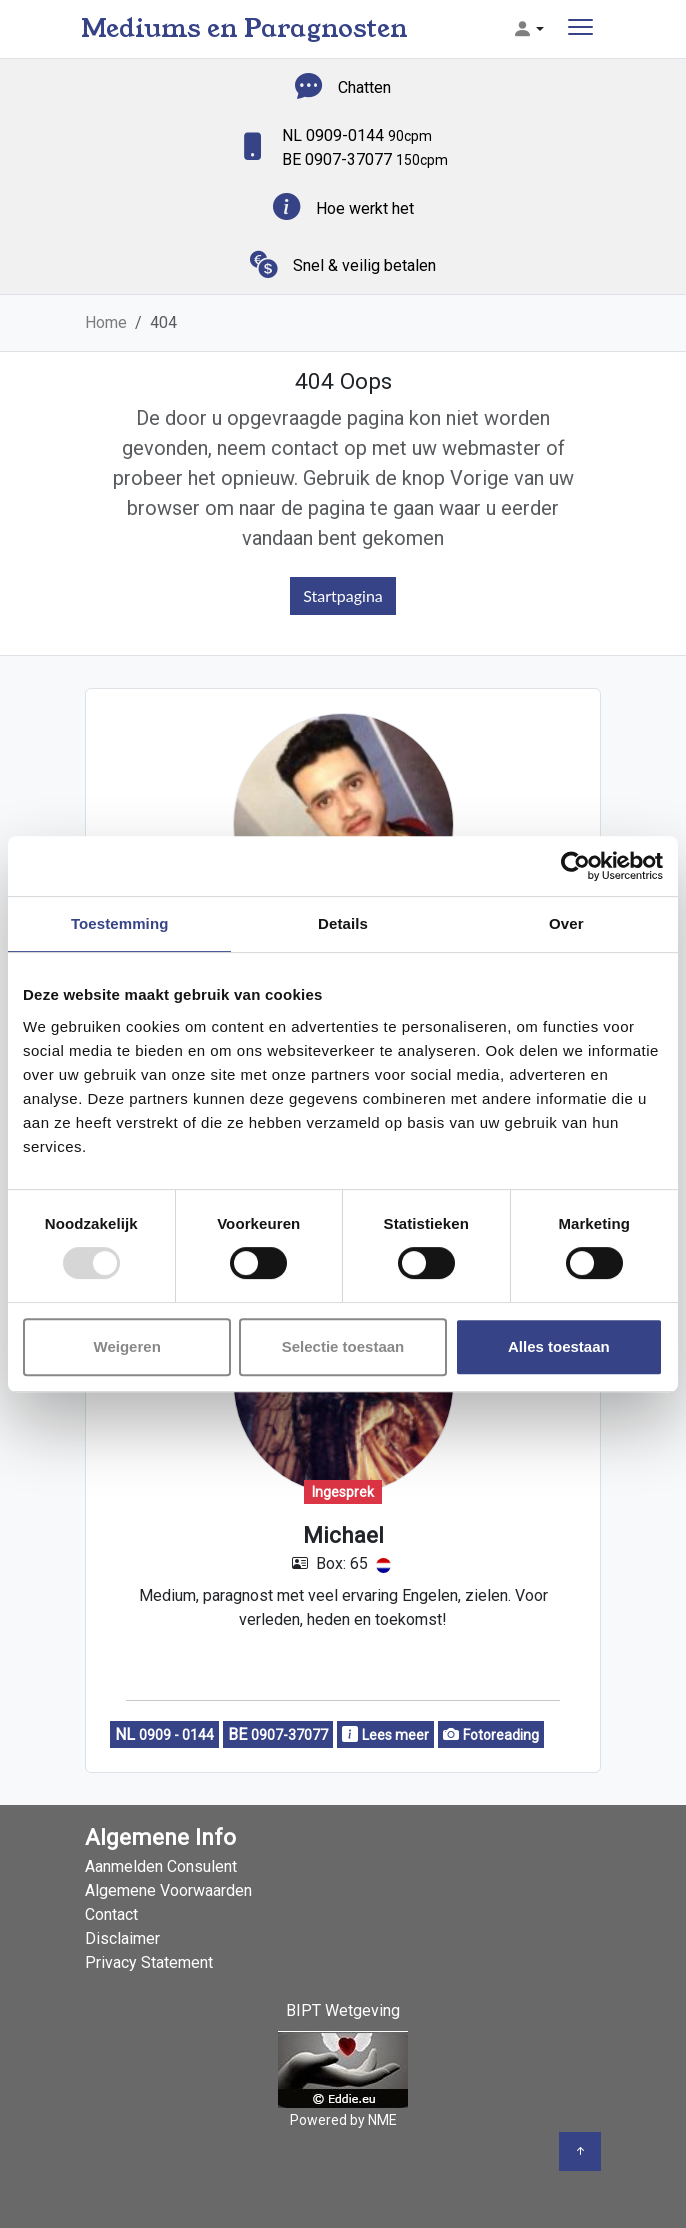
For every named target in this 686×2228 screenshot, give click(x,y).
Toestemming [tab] (120, 923)
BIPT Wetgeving (343, 2010)
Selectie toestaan (343, 1346)
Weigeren (127, 1346)
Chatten (364, 87)
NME (382, 2120)
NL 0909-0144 (357, 135)
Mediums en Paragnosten (244, 28)
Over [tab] (566, 923)
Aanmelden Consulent (161, 1866)
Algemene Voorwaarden (168, 1890)
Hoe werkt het (365, 208)
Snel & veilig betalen (364, 265)
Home (106, 322)
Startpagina (343, 595)
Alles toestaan (559, 1346)
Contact (111, 1914)
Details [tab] (343, 923)
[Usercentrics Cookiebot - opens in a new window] (575, 866)
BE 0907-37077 (365, 159)
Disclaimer (122, 1938)
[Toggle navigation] (580, 29)
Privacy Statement (149, 1962)
